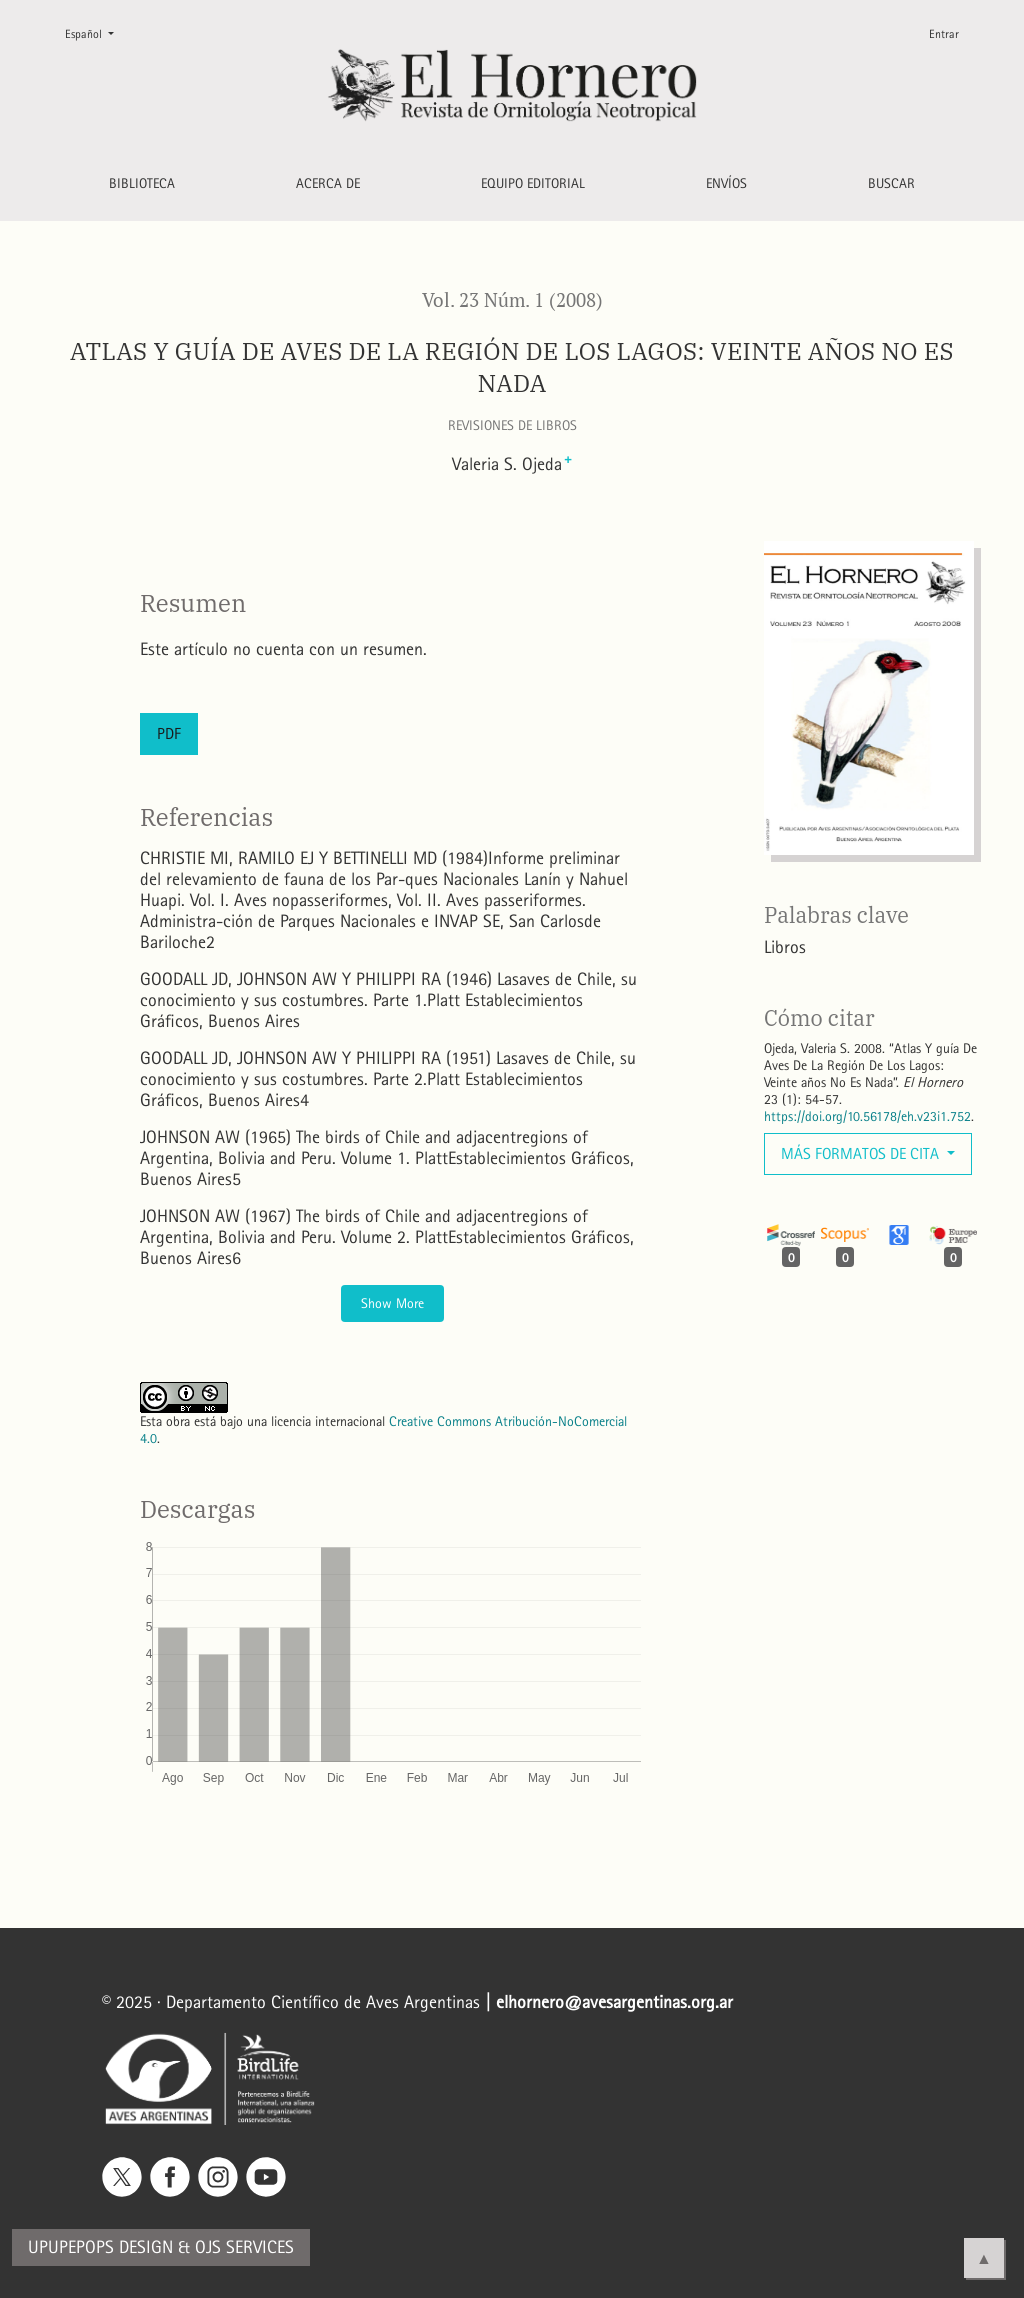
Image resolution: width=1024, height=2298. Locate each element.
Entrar (944, 34)
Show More (392, 1303)
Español (97, 32)
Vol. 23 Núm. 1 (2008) (512, 300)
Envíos (726, 183)
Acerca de (328, 183)
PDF (169, 733)
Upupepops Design (100, 2247)
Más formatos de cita (862, 1153)
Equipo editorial (533, 183)
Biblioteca (142, 183)
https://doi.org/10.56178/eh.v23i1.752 (867, 1116)
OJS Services (244, 2247)
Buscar (891, 183)
